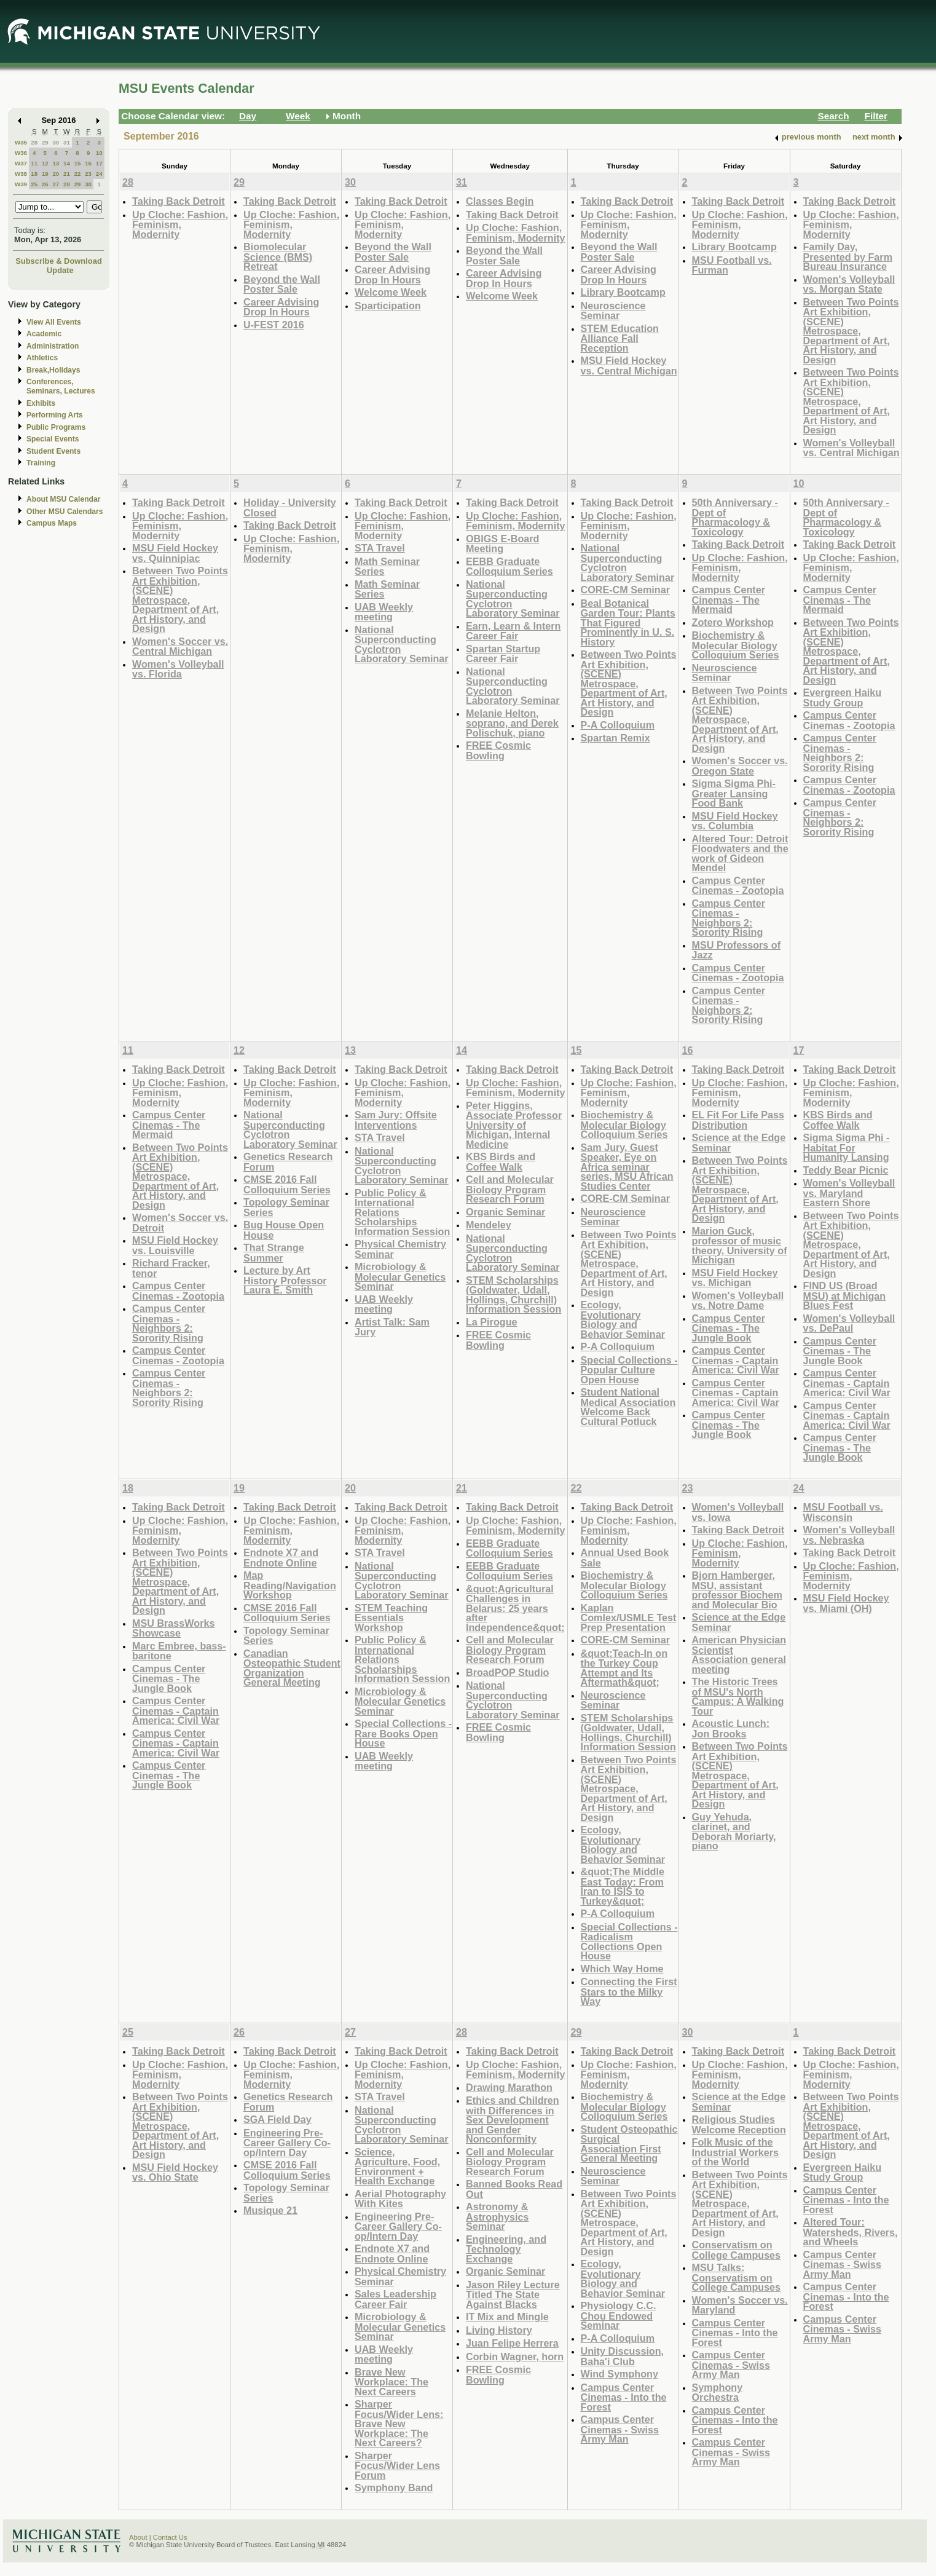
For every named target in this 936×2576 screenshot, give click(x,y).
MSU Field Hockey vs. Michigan (735, 1278)
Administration (52, 346)
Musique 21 (270, 2210)
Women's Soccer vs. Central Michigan (180, 646)
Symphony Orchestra (717, 2392)
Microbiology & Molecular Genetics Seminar (400, 1276)
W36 (21, 152)
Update (60, 270)
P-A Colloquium (618, 724)
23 (88, 173)
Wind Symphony (619, 2373)
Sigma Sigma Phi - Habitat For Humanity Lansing (846, 1147)
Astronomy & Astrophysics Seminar (497, 2216)
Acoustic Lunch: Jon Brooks (731, 1728)
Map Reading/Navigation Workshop (289, 1585)
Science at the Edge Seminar (739, 1142)
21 (66, 173)
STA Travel (380, 547)
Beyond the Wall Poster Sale (281, 284)
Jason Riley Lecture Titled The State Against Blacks (513, 2294)
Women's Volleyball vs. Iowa (738, 1512)
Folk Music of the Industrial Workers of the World (735, 2151)
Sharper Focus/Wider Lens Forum (397, 2465)
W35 (21, 142)
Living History (499, 2330)
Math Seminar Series (387, 566)
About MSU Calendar (63, 499)
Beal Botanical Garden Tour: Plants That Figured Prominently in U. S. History (628, 622)
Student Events (53, 451)
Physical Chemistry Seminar (400, 1249)
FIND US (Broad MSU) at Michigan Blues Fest (844, 1295)
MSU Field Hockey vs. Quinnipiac (175, 553)
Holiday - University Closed (289, 507)
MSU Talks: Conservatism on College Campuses (736, 2277)
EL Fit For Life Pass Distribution (738, 1120)
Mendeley (488, 1224)
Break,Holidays (53, 370)
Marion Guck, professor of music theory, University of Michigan (739, 1245)
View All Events (53, 322)
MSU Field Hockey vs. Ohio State (175, 2172)
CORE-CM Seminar (625, 589)
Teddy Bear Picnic (846, 1169)
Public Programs (55, 427)
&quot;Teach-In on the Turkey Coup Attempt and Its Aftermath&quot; (624, 1668)
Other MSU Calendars (64, 511)
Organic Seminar (505, 1211)
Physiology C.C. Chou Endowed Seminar (618, 2315)
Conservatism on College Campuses (736, 2250)
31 (66, 142)
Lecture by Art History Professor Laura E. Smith (285, 1280)
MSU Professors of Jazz (736, 950)
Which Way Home (622, 1968)
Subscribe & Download (58, 261)
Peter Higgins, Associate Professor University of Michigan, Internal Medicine (514, 1125)
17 (99, 163)
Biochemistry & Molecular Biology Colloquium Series (735, 645)
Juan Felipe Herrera (512, 2343)
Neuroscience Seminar (613, 311)
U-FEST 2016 (273, 324)
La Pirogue (491, 1321)
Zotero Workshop (733, 622)
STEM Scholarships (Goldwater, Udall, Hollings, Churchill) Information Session (513, 1294)
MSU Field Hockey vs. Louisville (175, 1245)
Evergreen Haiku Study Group (842, 697)
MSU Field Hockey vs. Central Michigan (629, 365)
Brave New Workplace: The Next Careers (391, 2381)
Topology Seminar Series (286, 1207)
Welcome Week (391, 292)
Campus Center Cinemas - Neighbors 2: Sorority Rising (728, 918)
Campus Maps (51, 523)
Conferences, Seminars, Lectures (60, 386)
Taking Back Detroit (178, 201)
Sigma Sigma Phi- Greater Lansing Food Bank (734, 793)
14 (66, 163)
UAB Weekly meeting (384, 612)
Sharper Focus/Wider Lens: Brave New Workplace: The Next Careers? (399, 2423)
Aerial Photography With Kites (400, 2199)
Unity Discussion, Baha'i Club (622, 2356)
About (138, 2537)
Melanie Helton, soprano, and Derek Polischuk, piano (512, 723)
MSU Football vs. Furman (732, 265)
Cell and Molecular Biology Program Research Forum (510, 1189)
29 (45, 142)
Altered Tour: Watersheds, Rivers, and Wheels (850, 2231)
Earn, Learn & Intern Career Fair (513, 631)
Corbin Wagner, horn (515, 2356)
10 (99, 152)
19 (45, 173)
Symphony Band (394, 2487)
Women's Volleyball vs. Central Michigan (851, 448)
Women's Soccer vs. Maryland (740, 2305)
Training (40, 463)
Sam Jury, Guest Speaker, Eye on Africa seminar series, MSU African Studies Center (627, 1166)
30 (55, 142)
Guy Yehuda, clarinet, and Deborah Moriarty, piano (734, 1831)
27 (55, 184)
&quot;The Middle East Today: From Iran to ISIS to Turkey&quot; (622, 1886)
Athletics (42, 358)
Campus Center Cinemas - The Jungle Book (728, 1328)
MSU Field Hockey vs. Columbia (735, 821)
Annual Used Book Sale (625, 1557)
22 (77, 173)
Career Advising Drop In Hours (281, 307)
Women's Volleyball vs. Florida (178, 669)
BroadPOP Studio (507, 1672)
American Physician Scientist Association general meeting (739, 1654)
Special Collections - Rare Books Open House (403, 1733)
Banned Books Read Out (514, 2189)
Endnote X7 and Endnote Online (280, 1557)
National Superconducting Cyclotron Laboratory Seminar (402, 644)
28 (34, 142)
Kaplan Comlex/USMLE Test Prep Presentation (629, 1617)
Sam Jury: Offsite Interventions (396, 1120)
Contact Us (170, 2537)
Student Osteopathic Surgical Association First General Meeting (629, 2144)
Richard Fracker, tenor (171, 1268)
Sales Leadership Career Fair (395, 2299)
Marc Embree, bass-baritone (179, 1651)
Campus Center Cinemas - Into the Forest (624, 2397)
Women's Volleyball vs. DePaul (849, 1323)
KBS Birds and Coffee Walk (500, 1161)
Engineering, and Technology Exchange (506, 2249)
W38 (21, 173)
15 (77, 163)
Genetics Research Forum (288, 1161)
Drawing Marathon (509, 2087)
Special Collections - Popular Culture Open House (629, 1369)
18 (34, 173)
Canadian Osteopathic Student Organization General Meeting (291, 1668)
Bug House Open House (283, 1230)
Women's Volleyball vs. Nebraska (849, 1535)
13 (55, 163)
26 (45, 184)
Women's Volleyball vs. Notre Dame (738, 1300)
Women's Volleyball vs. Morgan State (849, 284)
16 (88, 163)
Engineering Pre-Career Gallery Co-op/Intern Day (287, 2142)
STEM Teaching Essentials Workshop (391, 1617)
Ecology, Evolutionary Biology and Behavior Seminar (623, 1319)
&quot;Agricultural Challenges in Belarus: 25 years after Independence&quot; (515, 1608)
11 (34, 163)
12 (45, 163)
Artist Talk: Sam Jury (392, 1327)
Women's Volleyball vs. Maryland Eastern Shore (849, 1192)
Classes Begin (499, 201)
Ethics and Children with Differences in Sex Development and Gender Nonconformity (512, 2119)
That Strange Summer (273, 1252)
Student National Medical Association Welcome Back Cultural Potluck (628, 1406)
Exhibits (40, 403)
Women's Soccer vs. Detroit (180, 1222)
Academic (43, 334)
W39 (21, 184)
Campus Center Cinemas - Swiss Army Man (620, 2429)
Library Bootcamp (623, 292)
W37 (21, 163)
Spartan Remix (615, 737)
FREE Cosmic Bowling (498, 750)
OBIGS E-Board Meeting (502, 544)
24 (99, 173)
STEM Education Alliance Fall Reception (620, 338)
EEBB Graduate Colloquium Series (509, 566)
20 (55, 173)
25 (34, 184)
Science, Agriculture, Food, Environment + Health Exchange (397, 2166)
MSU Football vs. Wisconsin (843, 1512)
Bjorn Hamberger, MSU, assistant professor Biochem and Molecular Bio (737, 1590)
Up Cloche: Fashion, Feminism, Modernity (180, 224)
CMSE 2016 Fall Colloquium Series (287, 1184)
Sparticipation (388, 305)
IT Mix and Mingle (507, 2316)
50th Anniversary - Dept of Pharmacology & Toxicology (735, 517)
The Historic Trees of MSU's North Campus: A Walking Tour (738, 1696)
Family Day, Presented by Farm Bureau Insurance (847, 256)
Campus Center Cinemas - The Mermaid (728, 599)
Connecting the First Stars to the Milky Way (629, 1991)
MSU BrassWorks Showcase (173, 1628)
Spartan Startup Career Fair (503, 654)
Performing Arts (54, 415)
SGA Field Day (277, 2119)
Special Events (52, 439)
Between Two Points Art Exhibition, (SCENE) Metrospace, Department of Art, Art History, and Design (851, 330)
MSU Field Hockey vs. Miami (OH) (846, 1603)
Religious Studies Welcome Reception (739, 2124)
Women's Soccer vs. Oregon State (740, 765)
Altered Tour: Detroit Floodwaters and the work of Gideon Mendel (740, 853)
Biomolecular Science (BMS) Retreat (277, 256)
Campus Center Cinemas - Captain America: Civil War (735, 1360)
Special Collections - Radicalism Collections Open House (629, 1941)
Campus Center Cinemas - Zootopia (738, 885)
